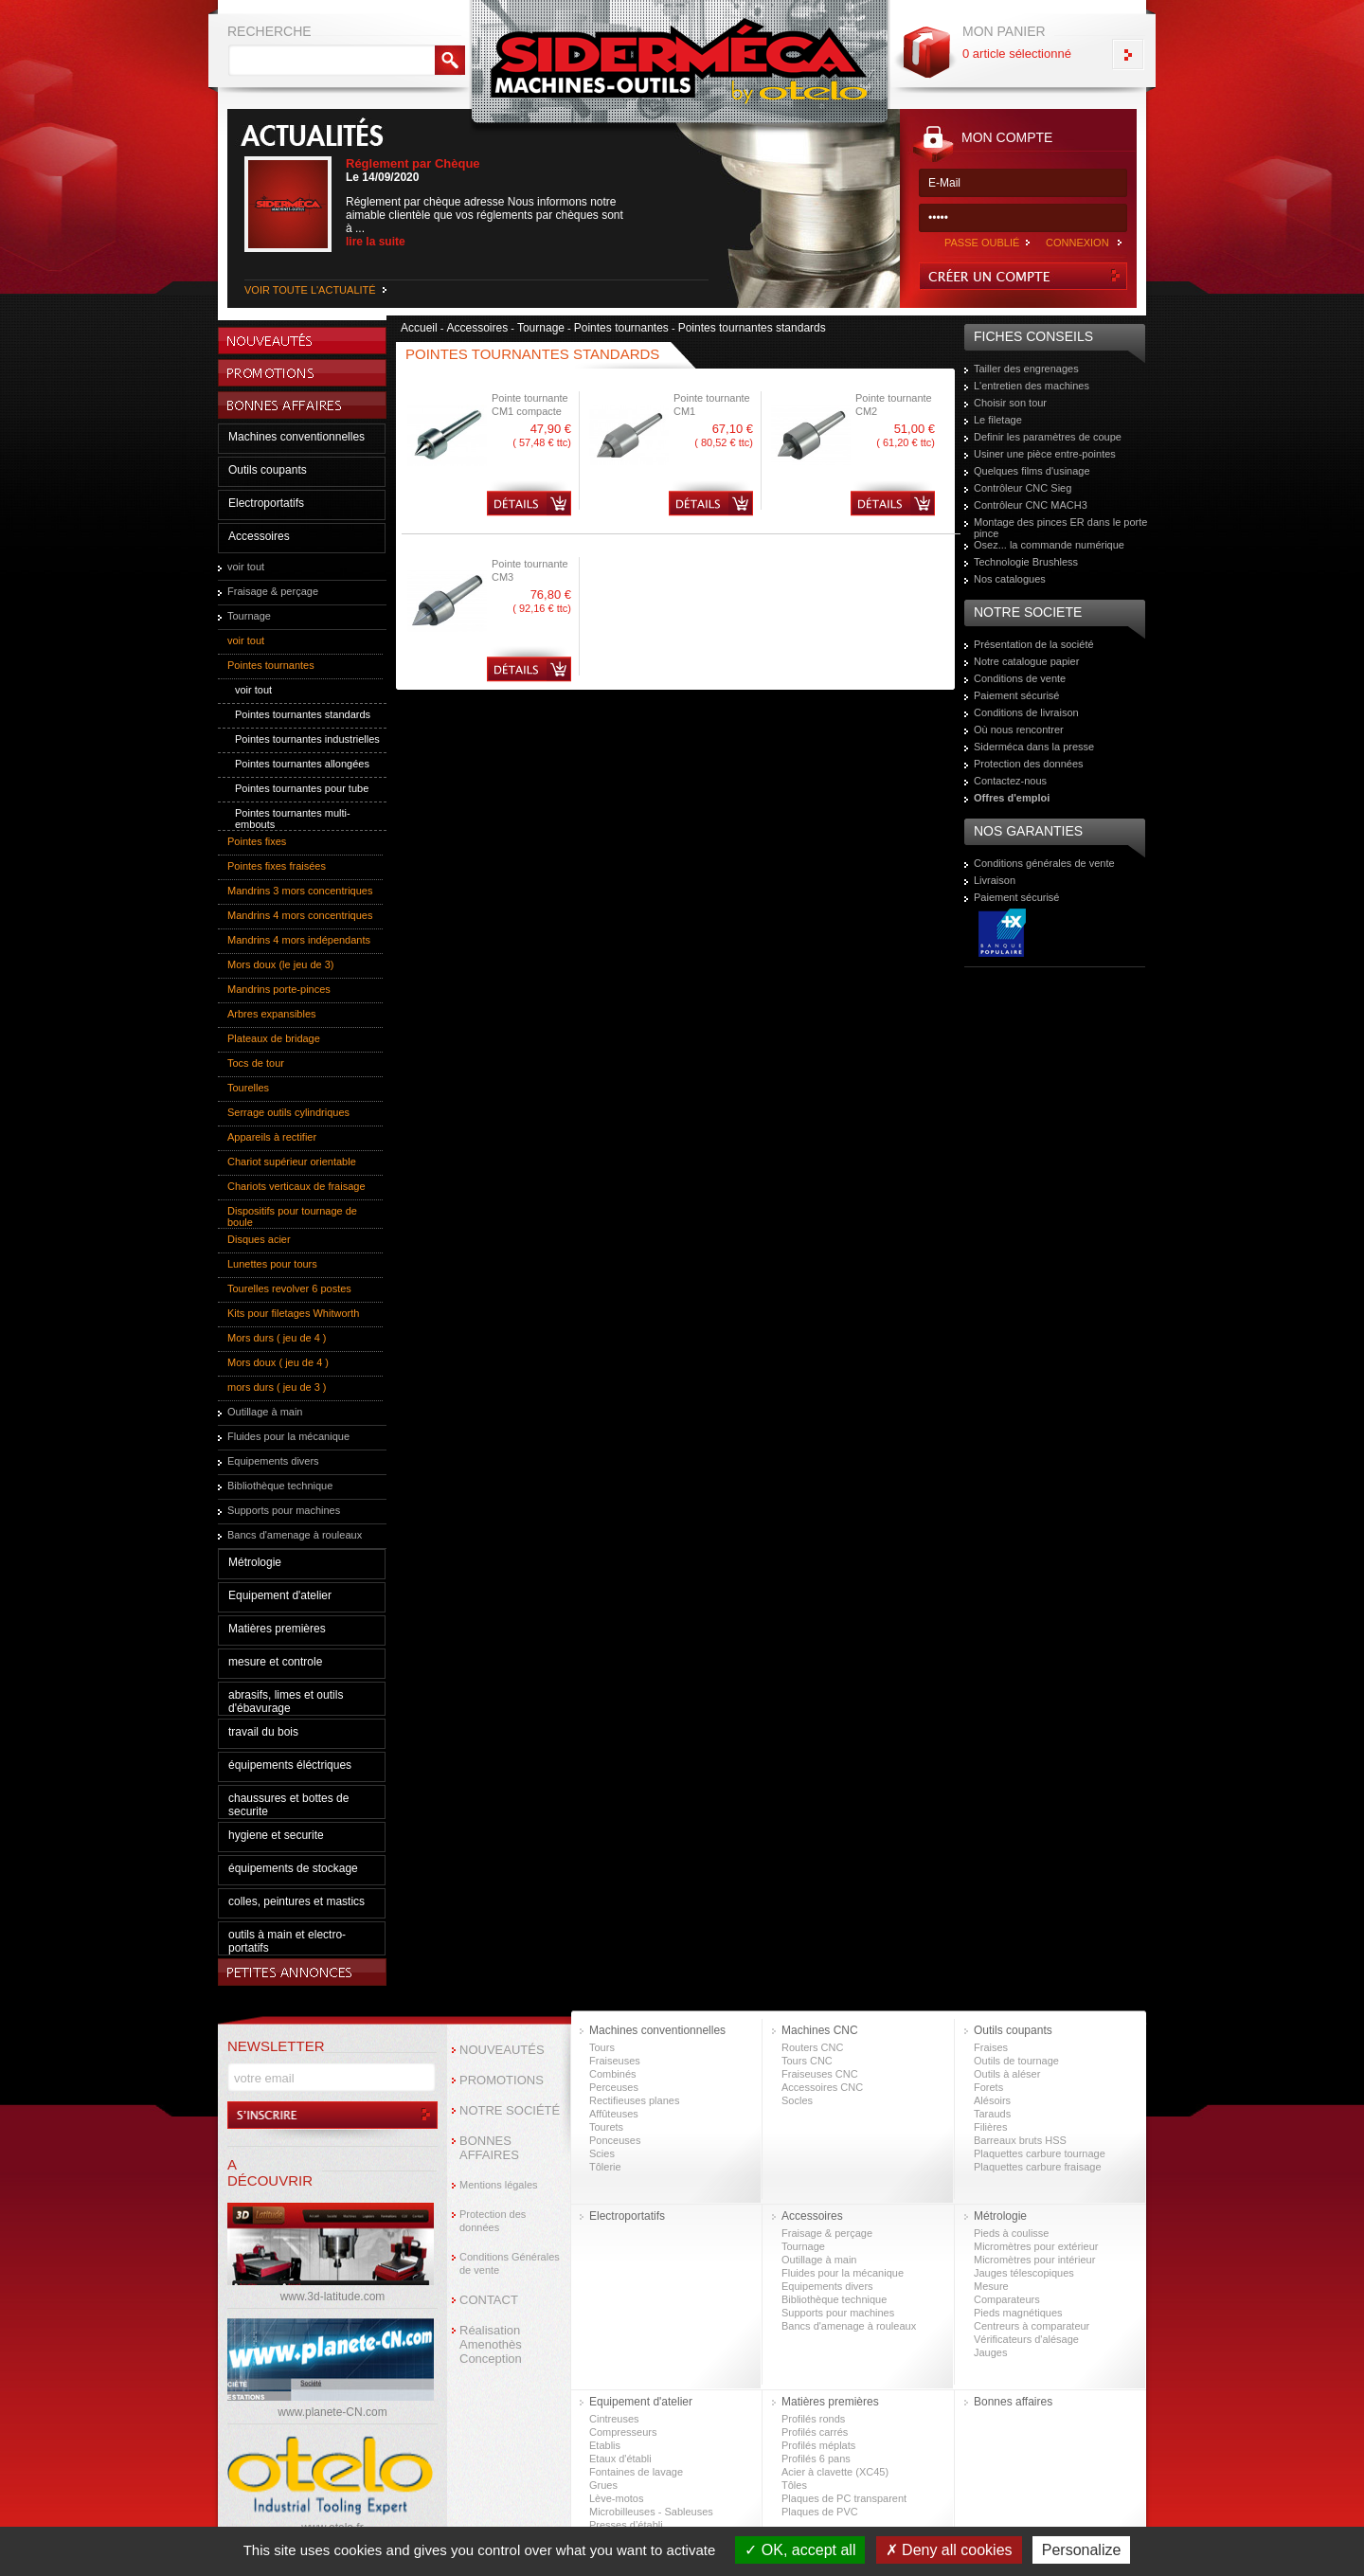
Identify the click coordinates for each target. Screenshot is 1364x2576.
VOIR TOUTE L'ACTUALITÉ (310, 290)
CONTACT (488, 2300)
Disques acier (259, 1239)
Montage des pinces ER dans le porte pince (1060, 527)
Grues (603, 2485)
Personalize (1082, 2550)
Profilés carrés (814, 2432)
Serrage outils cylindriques (288, 1112)
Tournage (249, 615)
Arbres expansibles (271, 1013)
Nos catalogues (1010, 579)
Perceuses (613, 2087)
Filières (990, 2127)
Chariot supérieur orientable (291, 1161)
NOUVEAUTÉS (502, 2050)
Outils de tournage (1016, 2060)
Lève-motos (616, 2498)
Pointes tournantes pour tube (301, 788)
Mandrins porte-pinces (279, 989)
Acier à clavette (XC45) (834, 2471)
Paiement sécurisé (1017, 695)
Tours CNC (807, 2060)
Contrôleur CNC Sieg (1022, 488)
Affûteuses (613, 2113)
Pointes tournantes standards (302, 714)
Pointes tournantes (270, 665)
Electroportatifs (266, 503)
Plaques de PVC (819, 2511)
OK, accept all (800, 2550)
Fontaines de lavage (636, 2471)
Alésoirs (992, 2100)
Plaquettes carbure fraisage (1038, 2166)
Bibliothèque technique (279, 1485)
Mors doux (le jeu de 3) (280, 964)
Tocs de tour (255, 1063)
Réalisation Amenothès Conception (490, 2344)
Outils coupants (267, 470)
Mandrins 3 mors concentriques (299, 890)
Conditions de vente (1020, 678)
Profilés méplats (818, 2445)
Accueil (419, 327)
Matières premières (277, 1628)
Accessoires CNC (822, 2087)
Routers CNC (812, 2047)
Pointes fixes (256, 841)
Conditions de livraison (1026, 712)
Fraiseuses (614, 2060)
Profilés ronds (813, 2418)
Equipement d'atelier (280, 1595)
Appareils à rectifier (271, 1137)
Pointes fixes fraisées (276, 866)
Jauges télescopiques (1024, 2273)
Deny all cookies (949, 2550)
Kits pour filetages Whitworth (293, 1313)
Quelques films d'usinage (1032, 471)
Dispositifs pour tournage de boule (292, 1216)
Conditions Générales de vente (509, 2263)
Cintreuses (614, 2418)
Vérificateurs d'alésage (1026, 2339)
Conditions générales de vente (1044, 863)
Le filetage (998, 419)
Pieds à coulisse (1012, 2233)
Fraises (991, 2047)
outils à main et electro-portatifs (287, 1941)
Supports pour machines (283, 1510)
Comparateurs (1007, 2299)
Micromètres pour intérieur (1034, 2259)
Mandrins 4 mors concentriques (299, 915)
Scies (602, 2153)
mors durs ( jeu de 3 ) (277, 1387)
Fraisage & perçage (272, 591)
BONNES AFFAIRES (489, 2148)
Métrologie (254, 1562)
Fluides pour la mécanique (288, 1436)
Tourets (606, 2127)
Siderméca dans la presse (1034, 746)
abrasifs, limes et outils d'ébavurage (285, 1701)
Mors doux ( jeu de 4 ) (278, 1362)
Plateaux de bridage (273, 1038)
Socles (797, 2100)
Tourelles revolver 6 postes (289, 1288)
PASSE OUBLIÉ (981, 242)
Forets (988, 2087)
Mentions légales (498, 2184)
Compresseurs (623, 2432)
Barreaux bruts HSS (1020, 2140)
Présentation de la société (1034, 644)
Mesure (991, 2286)
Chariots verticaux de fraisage (296, 1186)
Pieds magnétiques (1018, 2312)
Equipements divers (273, 1461)
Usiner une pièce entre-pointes (1045, 453)
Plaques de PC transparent (843, 2498)
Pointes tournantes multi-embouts (292, 818)
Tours (602, 2047)
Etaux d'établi (620, 2458)
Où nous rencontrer (1019, 729)
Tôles (794, 2485)
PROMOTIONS (501, 2080)
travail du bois (263, 1731)
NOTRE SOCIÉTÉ (509, 2110)
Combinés (613, 2074)
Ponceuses (614, 2140)
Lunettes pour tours (272, 1264)
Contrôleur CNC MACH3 (1030, 505)
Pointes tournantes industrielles (307, 739)
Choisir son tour (1010, 402)
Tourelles (248, 1087)
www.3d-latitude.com (333, 2296)
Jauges (990, 2352)
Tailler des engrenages (1026, 368)
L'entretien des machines (1031, 385)
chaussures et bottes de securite (288, 1805)
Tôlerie (605, 2166)
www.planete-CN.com (332, 2412)
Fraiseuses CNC (819, 2074)
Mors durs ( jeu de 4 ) (277, 1337)
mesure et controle (275, 1661)
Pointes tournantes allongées (302, 763)
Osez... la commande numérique (1049, 544)
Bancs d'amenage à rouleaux (294, 1534)
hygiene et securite (276, 1835)
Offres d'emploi (1012, 797)
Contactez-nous (1010, 780)
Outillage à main (265, 1411)
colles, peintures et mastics (296, 1901)
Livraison (994, 880)
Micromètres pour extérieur (1036, 2246)
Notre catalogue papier (1026, 661)
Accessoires (259, 536)
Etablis (604, 2445)
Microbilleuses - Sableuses (651, 2511)
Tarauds (992, 2113)
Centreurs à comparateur (1031, 2326)
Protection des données (1029, 763)
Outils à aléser (1007, 2074)
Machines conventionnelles (296, 436)
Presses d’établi (626, 2525)
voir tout (245, 566)
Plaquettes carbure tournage (1039, 2153)
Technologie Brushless (1026, 561)
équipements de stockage (293, 1868)
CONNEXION (1077, 242)
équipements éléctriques (289, 1765)
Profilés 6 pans (816, 2458)
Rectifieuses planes (634, 2100)
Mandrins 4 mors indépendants (298, 940)
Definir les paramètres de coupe (1048, 436)
